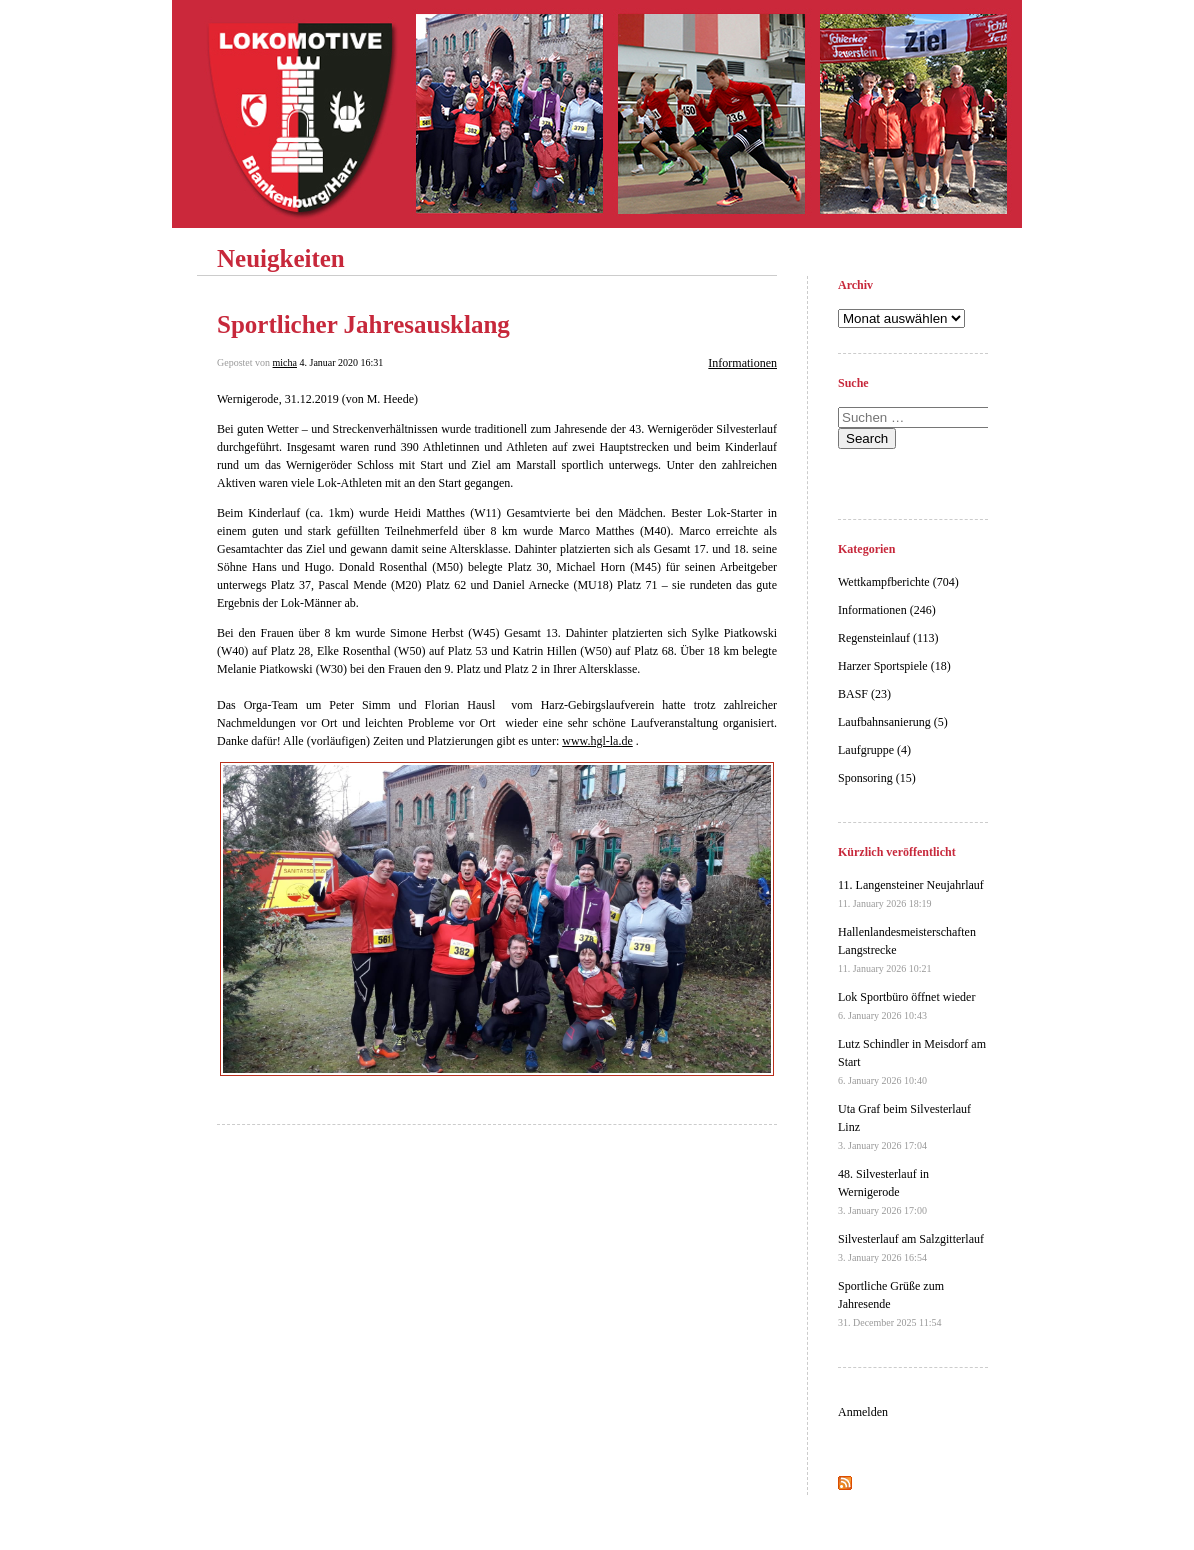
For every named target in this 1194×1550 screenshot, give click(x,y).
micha (285, 362)
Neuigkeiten (281, 258)
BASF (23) (864, 694)
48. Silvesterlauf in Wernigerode (883, 1191)
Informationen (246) (887, 610)
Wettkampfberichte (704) (898, 582)
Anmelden (863, 1412)
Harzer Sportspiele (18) (894, 666)
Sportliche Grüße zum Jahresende (891, 1303)
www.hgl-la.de (597, 741)
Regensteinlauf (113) (888, 638)
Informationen (742, 363)
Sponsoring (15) (877, 778)
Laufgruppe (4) (874, 750)
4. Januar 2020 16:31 (341, 362)
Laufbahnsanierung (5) (893, 722)
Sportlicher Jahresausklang (363, 324)
